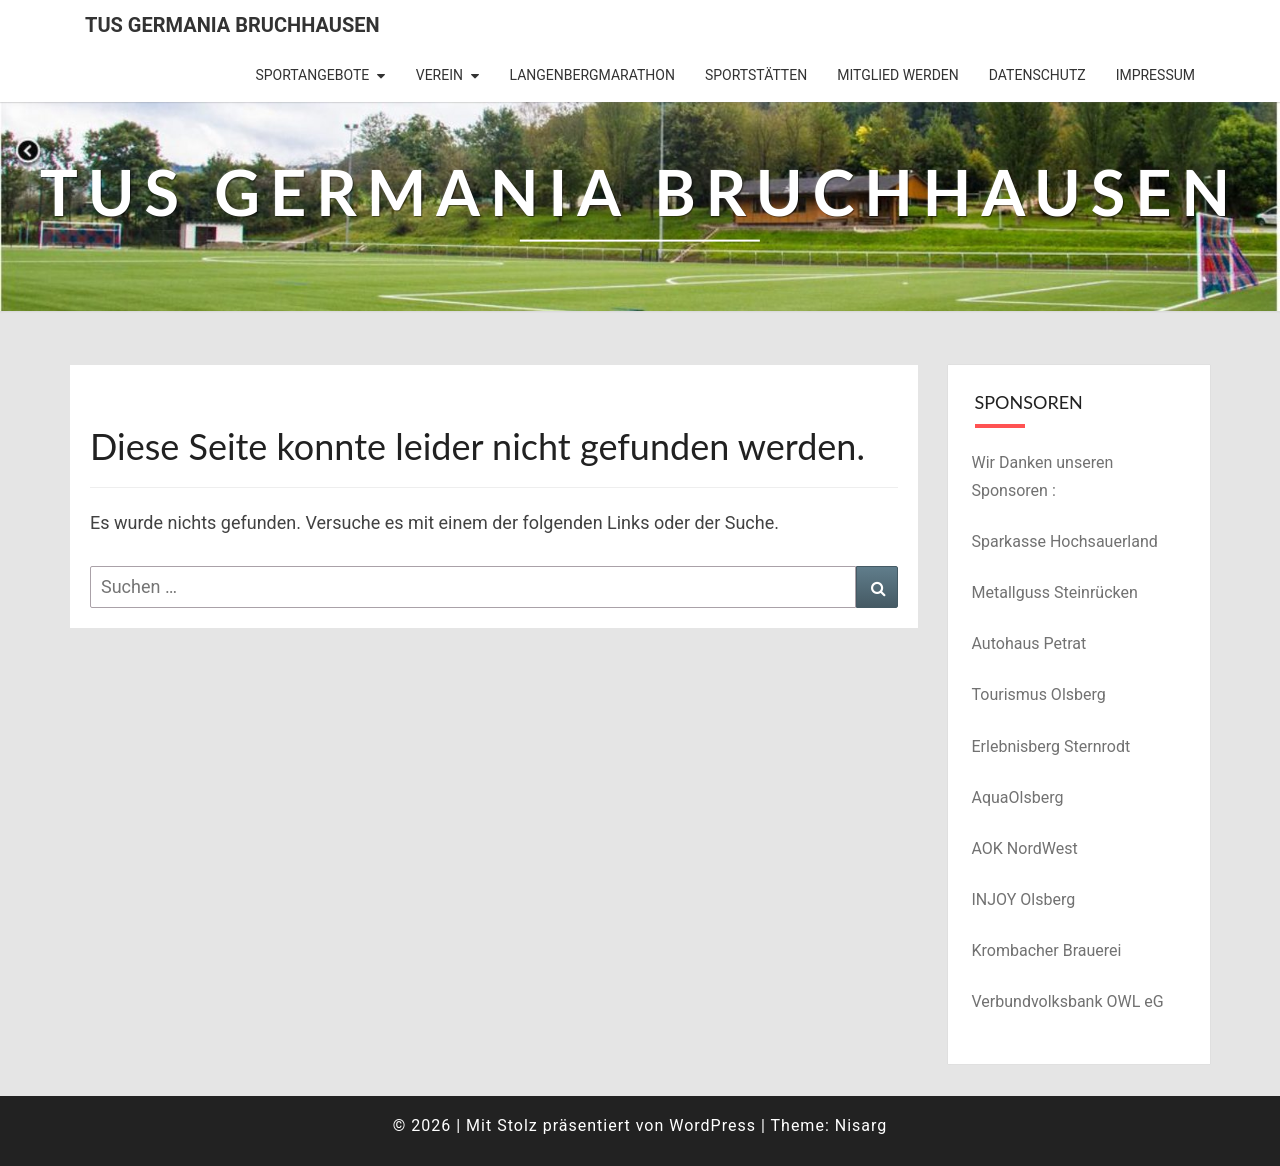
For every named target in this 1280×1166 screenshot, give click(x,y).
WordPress (712, 1125)
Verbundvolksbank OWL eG (1068, 1001)
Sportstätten (756, 75)
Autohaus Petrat (1029, 643)
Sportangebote (312, 75)
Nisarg (861, 1125)
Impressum (1155, 75)
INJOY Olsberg (1024, 899)
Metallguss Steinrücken (1055, 592)
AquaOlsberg (1018, 797)
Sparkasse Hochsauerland (1065, 541)
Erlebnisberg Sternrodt (1051, 746)
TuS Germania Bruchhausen (232, 25)
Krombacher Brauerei (1047, 950)
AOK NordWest (1025, 848)
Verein (439, 75)
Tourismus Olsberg (1039, 694)
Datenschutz (1037, 75)
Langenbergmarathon (591, 75)
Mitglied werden (898, 75)
